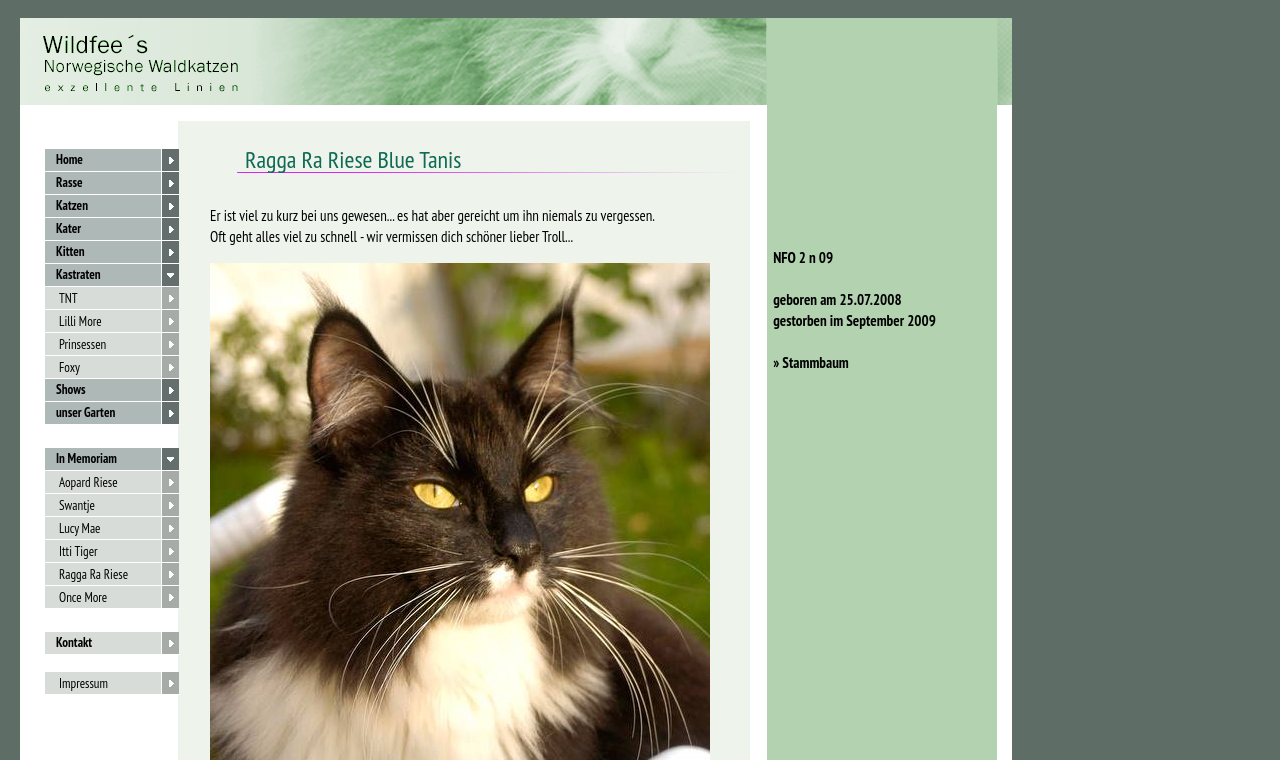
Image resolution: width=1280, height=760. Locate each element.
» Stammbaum (808, 362)
